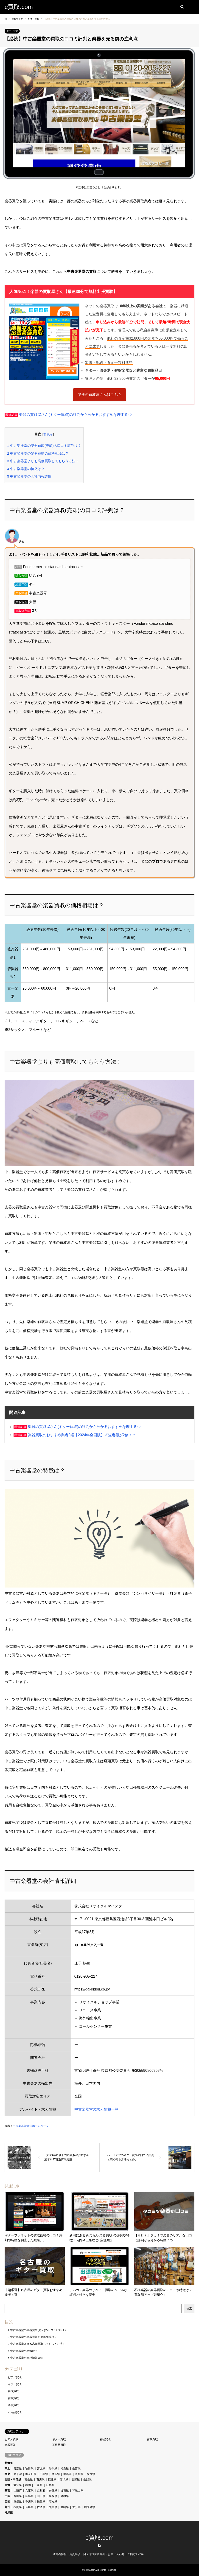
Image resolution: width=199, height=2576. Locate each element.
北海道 (9, 2463)
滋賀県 (65, 2490)
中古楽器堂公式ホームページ (31, 2126)
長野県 (76, 2479)
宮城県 (41, 2468)
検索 (189, 2308)
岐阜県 (50, 2485)
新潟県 (64, 2479)
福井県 (52, 2479)
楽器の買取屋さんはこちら (100, 395)
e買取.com (99, 2537)
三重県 (38, 2485)
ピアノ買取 (15, 2377)
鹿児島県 (89, 2507)
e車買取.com (136, 2554)
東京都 (18, 2474)
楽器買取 (13, 2405)
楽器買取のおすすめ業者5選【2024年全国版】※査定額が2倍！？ (82, 1435)
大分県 (76, 2507)
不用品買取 (15, 2412)
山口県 (41, 2496)
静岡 (28, 2485)
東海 (7, 2485)
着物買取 (13, 2391)
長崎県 (29, 2507)
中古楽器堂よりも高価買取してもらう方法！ (43, 461)
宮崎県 (65, 2507)
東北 (7, 2468)
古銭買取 (13, 2398)
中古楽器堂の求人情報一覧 (96, 2109)
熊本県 (53, 2507)
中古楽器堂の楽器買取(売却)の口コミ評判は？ (44, 446)
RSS (99, 2546)
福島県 (65, 2468)
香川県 (29, 2501)
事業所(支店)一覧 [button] (89, 1945)
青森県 (18, 2468)
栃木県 (91, 2474)
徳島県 (41, 2501)
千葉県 (44, 2474)
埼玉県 (56, 2474)
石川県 (40, 2479)
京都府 (41, 2490)
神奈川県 (30, 2474)
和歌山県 (77, 2490)
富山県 (29, 2479)
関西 (7, 2490)
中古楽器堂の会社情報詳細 (29, 477)
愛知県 (18, 2485)
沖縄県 (9, 2512)
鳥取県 (53, 2496)
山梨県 (87, 2479)
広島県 (29, 2496)
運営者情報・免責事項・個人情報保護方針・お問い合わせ (88, 2554)
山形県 (76, 2468)
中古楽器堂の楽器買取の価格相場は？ (38, 453)
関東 (7, 2474)
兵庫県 (29, 2490)
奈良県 (53, 2490)
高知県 (53, 2501)
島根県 (65, 2496)
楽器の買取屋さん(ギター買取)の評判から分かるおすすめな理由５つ (75, 415)
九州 (7, 2507)
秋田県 (29, 2468)
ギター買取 (12, 31)
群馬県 (67, 2474)
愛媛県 (18, 2501)
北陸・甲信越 (13, 2479)
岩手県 (53, 2468)
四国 (7, 2501)
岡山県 (18, 2496)
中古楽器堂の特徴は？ (26, 469)
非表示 (48, 434)
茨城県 (79, 2474)
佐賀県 (41, 2507)
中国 (7, 2496)
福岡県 (18, 2507)
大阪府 (18, 2490)
